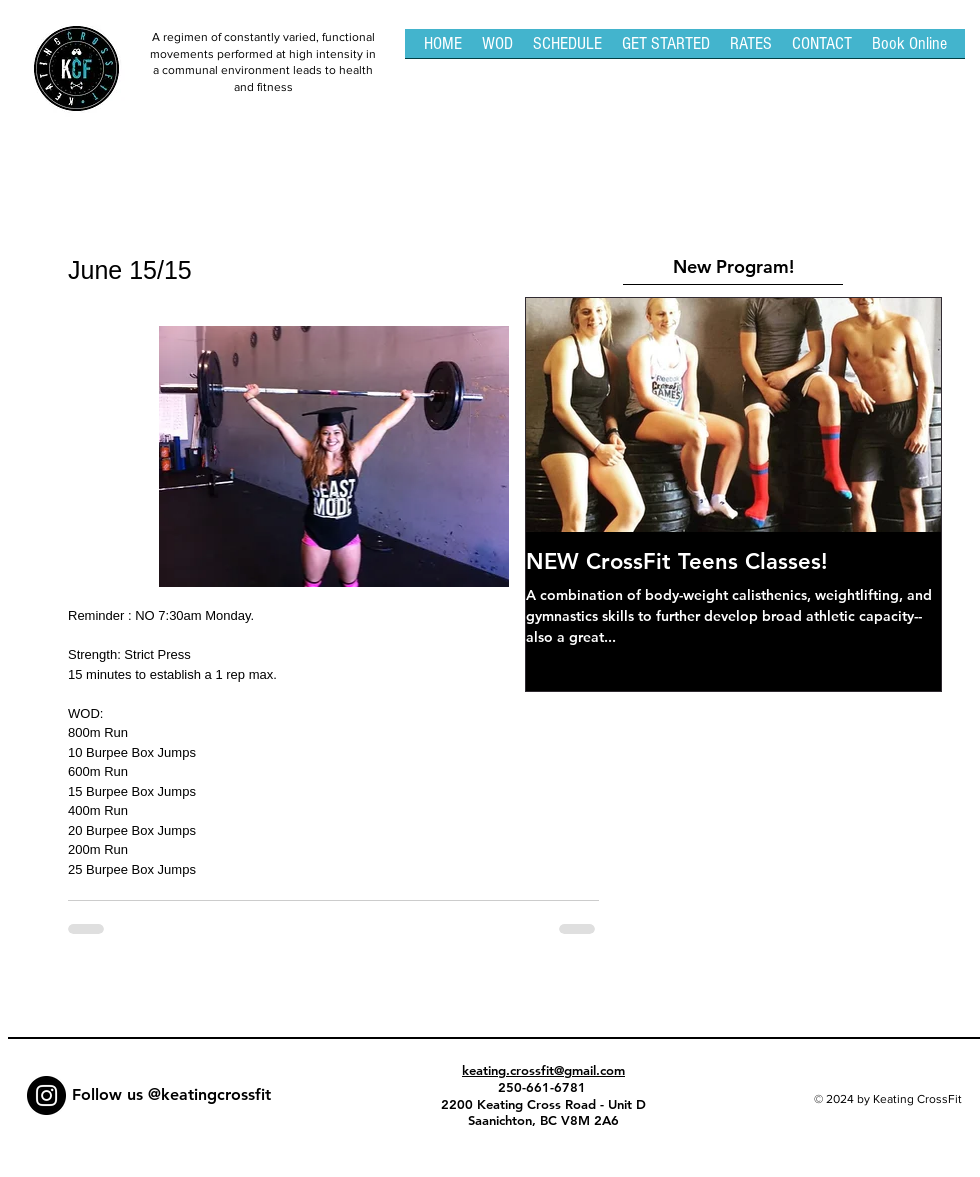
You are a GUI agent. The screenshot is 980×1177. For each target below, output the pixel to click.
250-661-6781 (544, 1087)
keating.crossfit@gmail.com (543, 1070)
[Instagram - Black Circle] (46, 1095)
